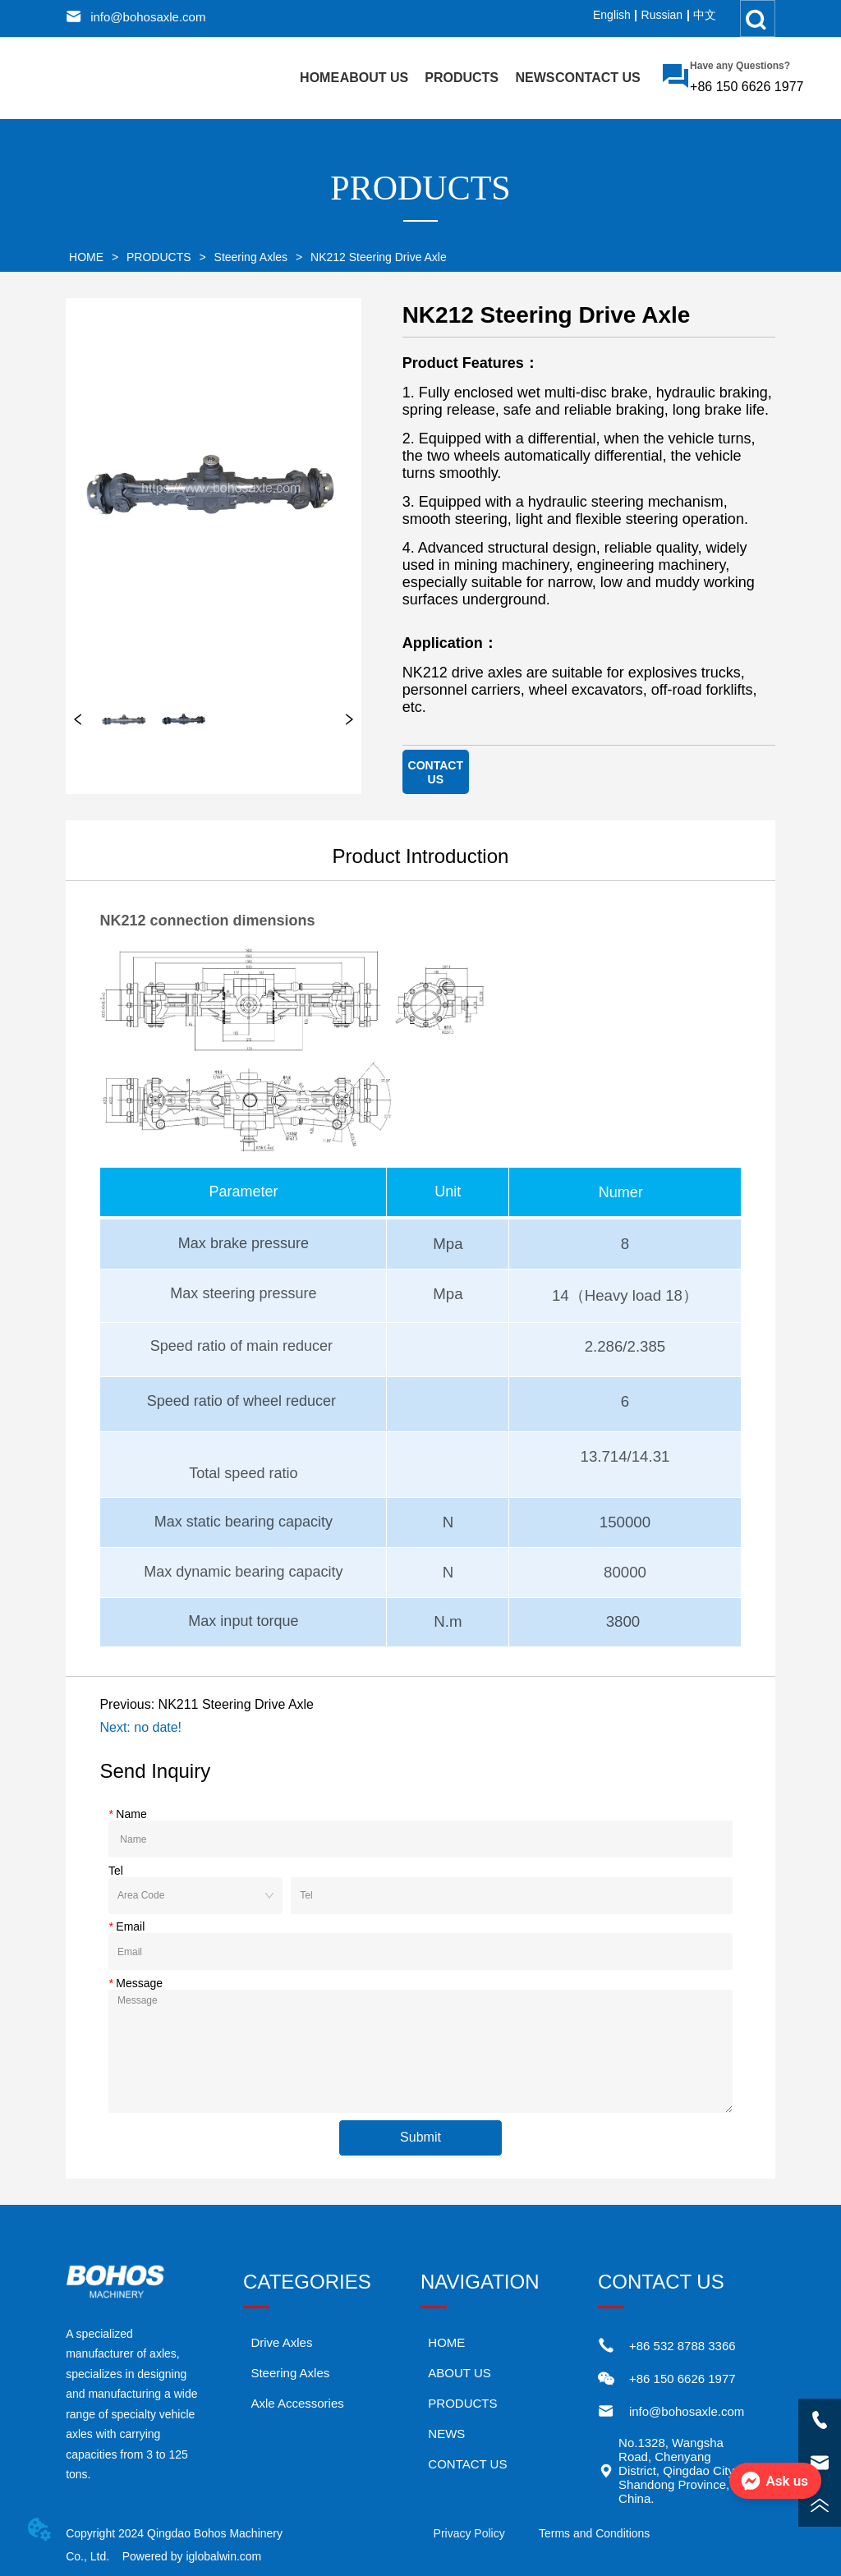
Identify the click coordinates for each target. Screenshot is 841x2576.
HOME (86, 257)
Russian (662, 14)
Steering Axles (251, 257)
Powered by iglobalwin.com (192, 2556)
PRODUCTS (158, 257)
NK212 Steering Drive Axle (377, 257)
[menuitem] (461, 78)
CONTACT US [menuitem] (598, 78)
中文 (704, 14)
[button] (461, 78)
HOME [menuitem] (319, 78)
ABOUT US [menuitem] (374, 78)
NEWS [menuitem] (535, 78)
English (612, 14)
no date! (158, 1727)
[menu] (470, 78)
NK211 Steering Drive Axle (236, 1704)
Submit (420, 2137)
